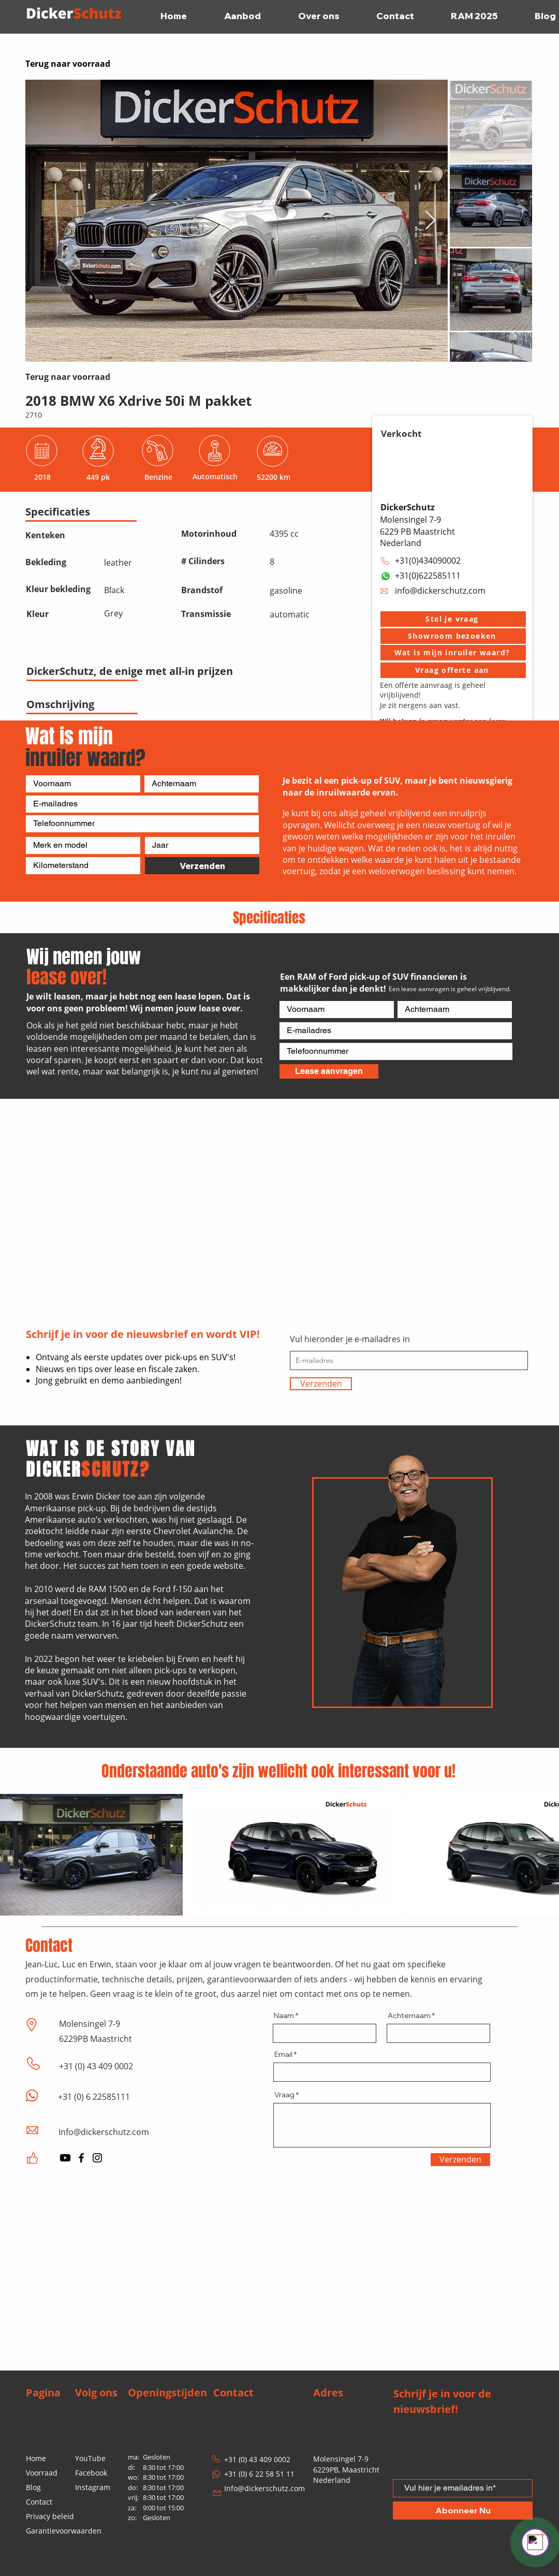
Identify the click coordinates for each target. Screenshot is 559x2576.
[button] (453, 619)
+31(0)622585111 (428, 575)
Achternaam (409, 2015)
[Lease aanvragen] (329, 1071)
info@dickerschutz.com (440, 590)
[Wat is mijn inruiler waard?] (453, 652)
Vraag (284, 2094)
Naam (284, 2015)
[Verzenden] (202, 865)
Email (283, 2054)
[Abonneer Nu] (463, 2510)
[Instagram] (97, 2158)
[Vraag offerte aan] (453, 670)
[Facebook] (81, 2158)
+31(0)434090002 (428, 560)
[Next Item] (430, 221)
